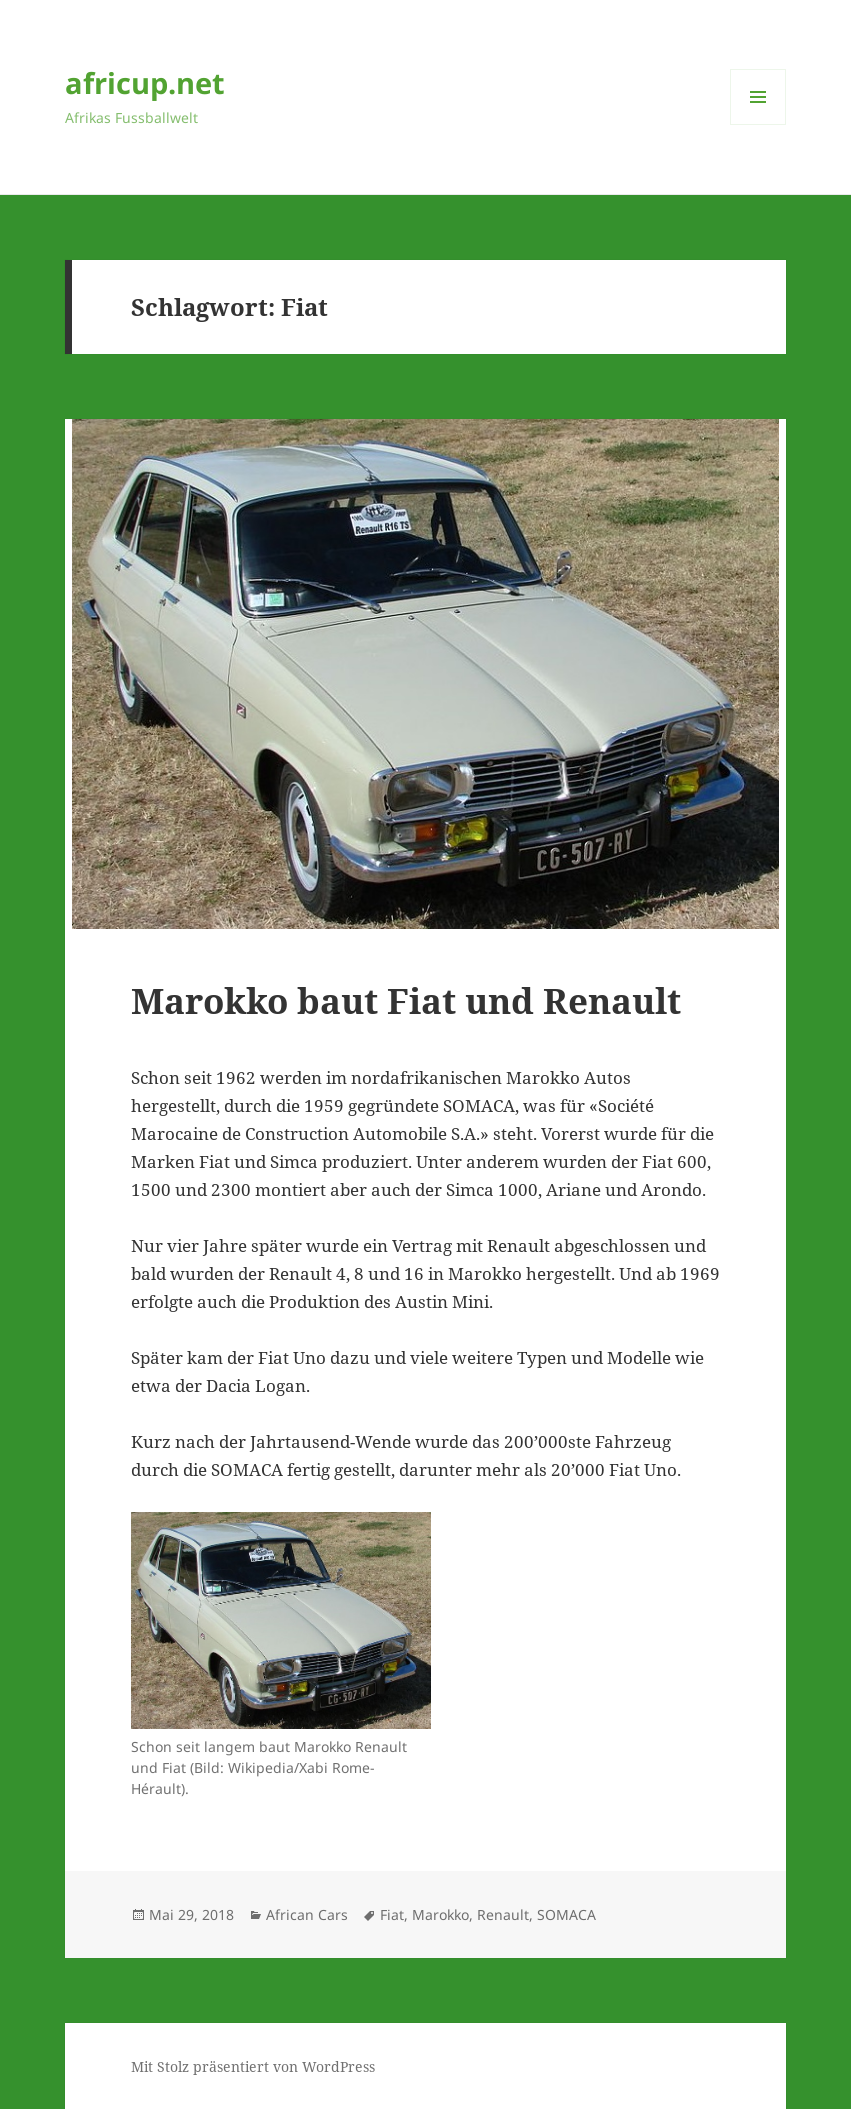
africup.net (145, 82)
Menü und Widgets (758, 124)
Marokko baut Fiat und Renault (406, 1000)
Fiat (392, 1914)
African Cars (307, 1914)
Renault (503, 1914)
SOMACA (566, 1914)
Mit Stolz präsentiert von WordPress (253, 2066)
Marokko (440, 1914)
